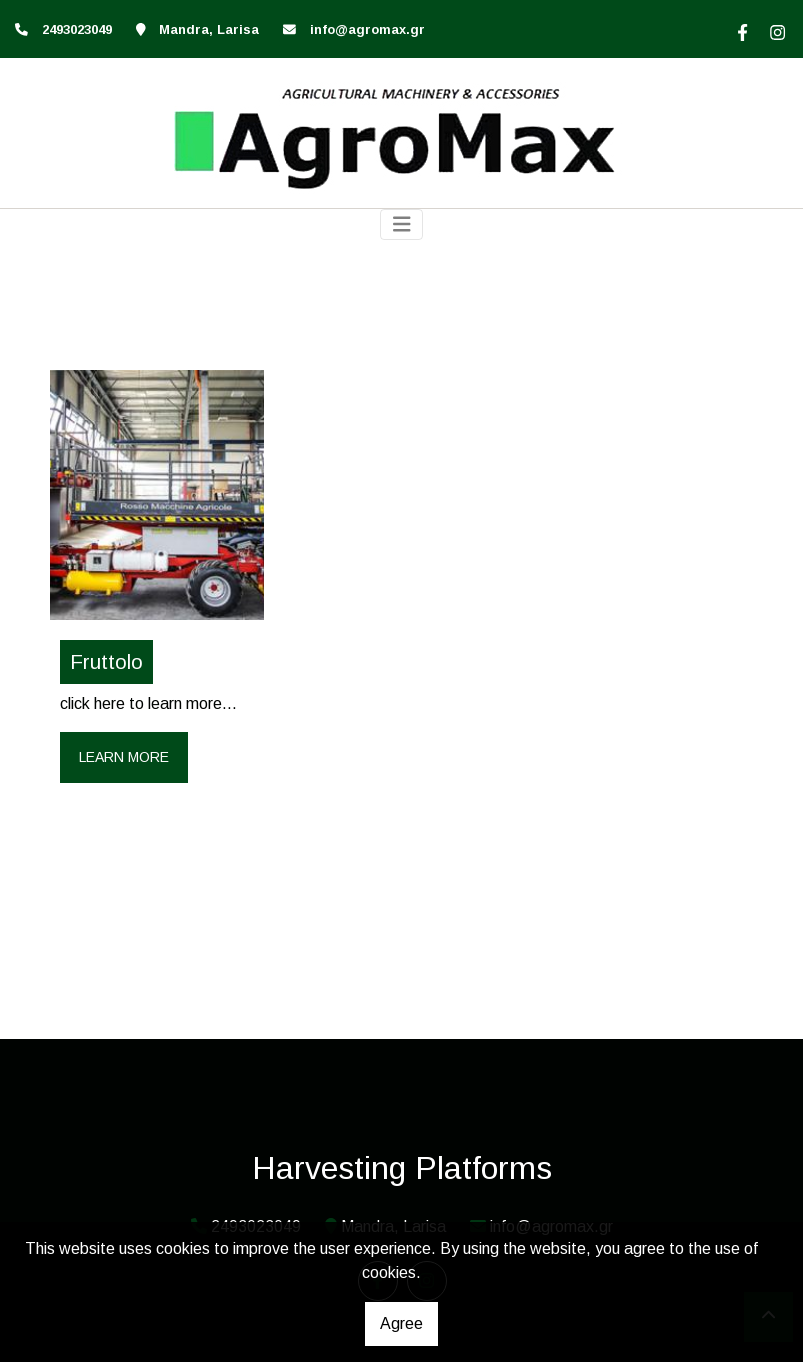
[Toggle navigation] (402, 224)
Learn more (124, 757)
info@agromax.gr (367, 29)
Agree (401, 1323)
